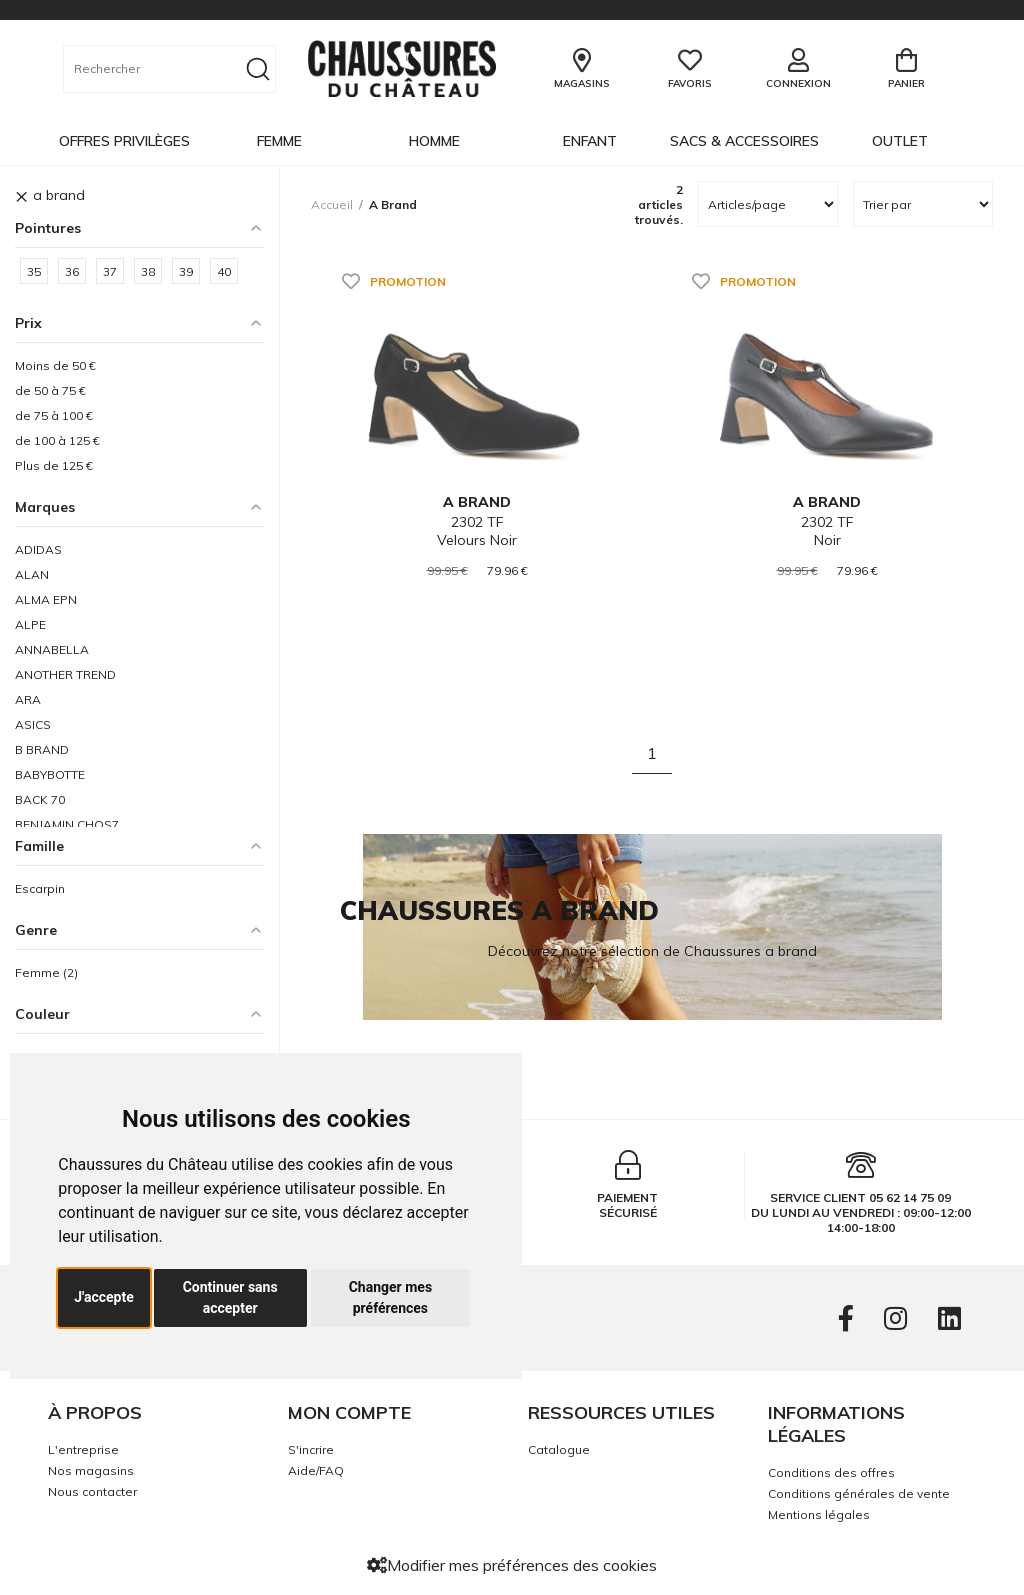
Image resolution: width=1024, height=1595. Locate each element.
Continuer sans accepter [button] (230, 1297)
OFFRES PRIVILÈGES (124, 141)
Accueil (332, 204)
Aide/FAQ (316, 1470)
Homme (434, 141)
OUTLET (900, 141)
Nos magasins (91, 1470)
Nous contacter (92, 1491)
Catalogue (559, 1449)
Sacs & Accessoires (744, 141)
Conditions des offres (831, 1472)
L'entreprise (83, 1449)
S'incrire (311, 1449)
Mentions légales (819, 1514)
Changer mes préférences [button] (390, 1297)
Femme (279, 141)
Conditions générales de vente (859, 1493)
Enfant (590, 141)
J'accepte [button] (104, 1297)
